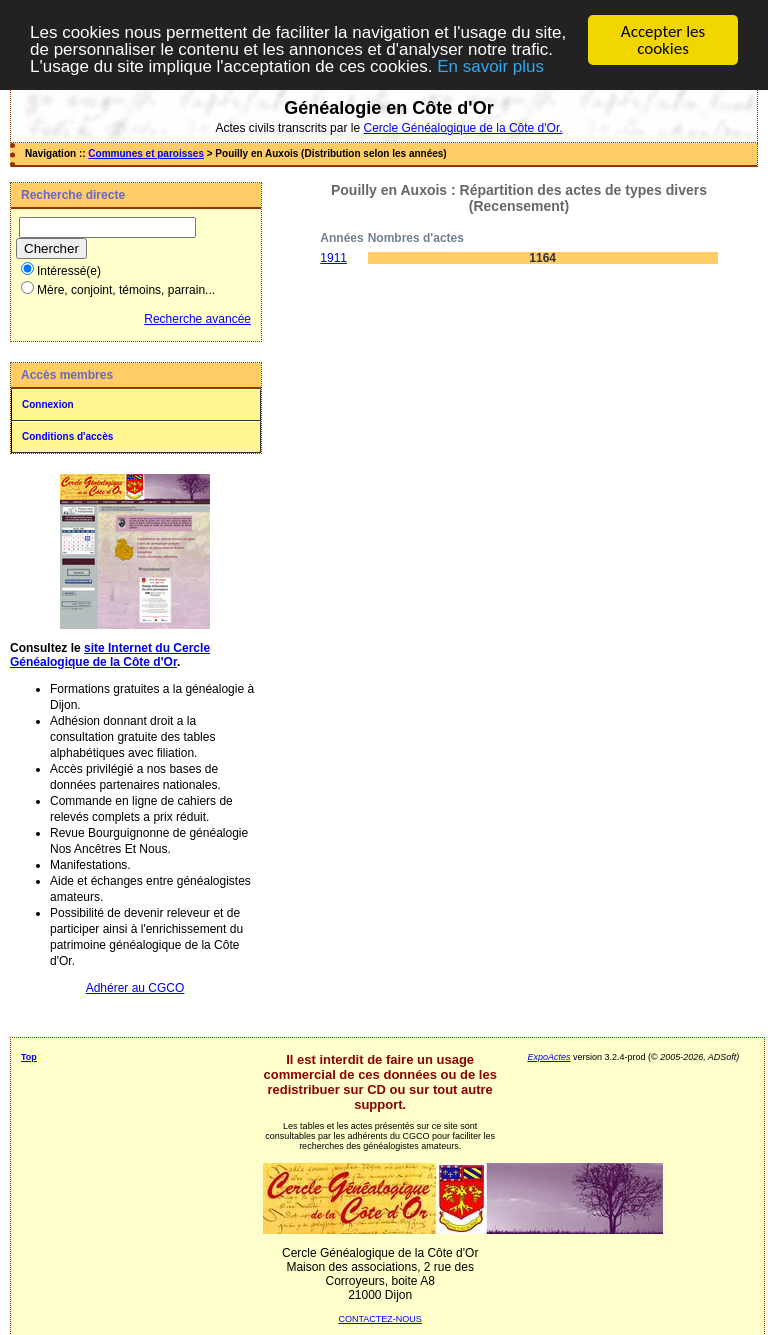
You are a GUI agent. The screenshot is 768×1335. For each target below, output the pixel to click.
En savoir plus (490, 65)
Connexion (48, 404)
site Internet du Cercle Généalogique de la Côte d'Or (110, 655)
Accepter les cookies (663, 40)
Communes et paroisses (146, 153)
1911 (333, 258)
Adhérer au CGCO (135, 988)
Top (29, 1057)
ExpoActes (548, 1057)
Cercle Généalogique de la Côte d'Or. (462, 128)
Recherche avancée (197, 319)
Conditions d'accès (67, 436)
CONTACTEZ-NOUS (380, 1319)
